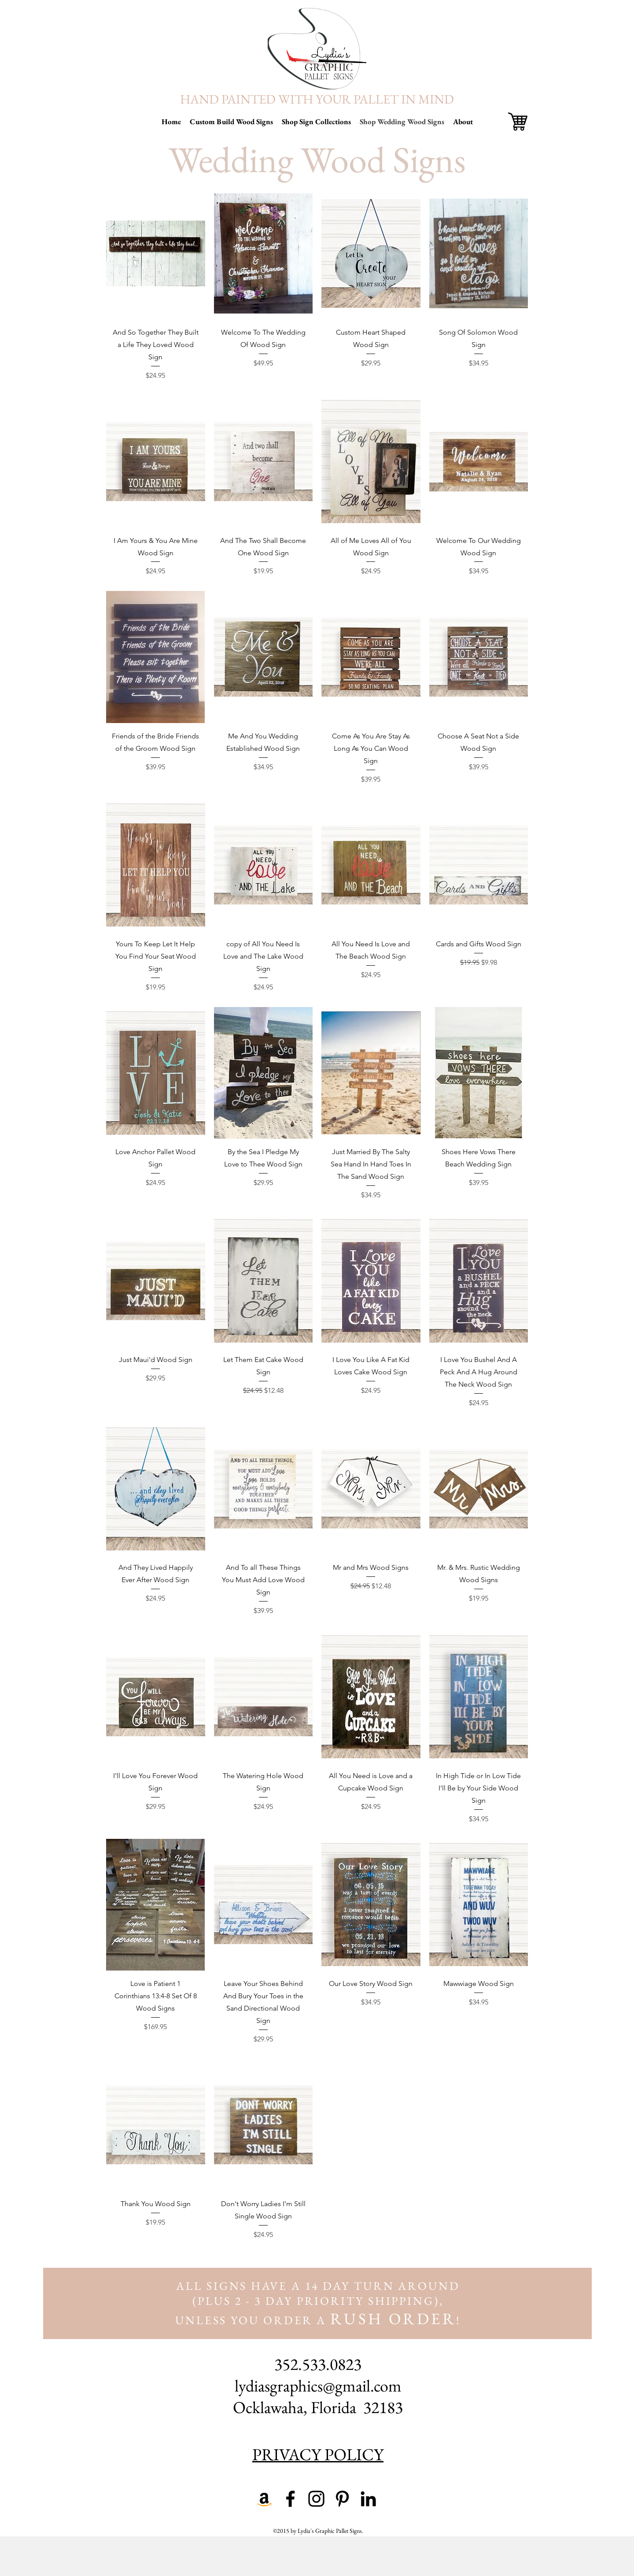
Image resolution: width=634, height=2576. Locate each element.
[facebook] (290, 2499)
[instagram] (316, 2499)
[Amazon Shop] (264, 2499)
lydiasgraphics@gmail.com (318, 2385)
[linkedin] (368, 2499)
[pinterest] (342, 2499)
